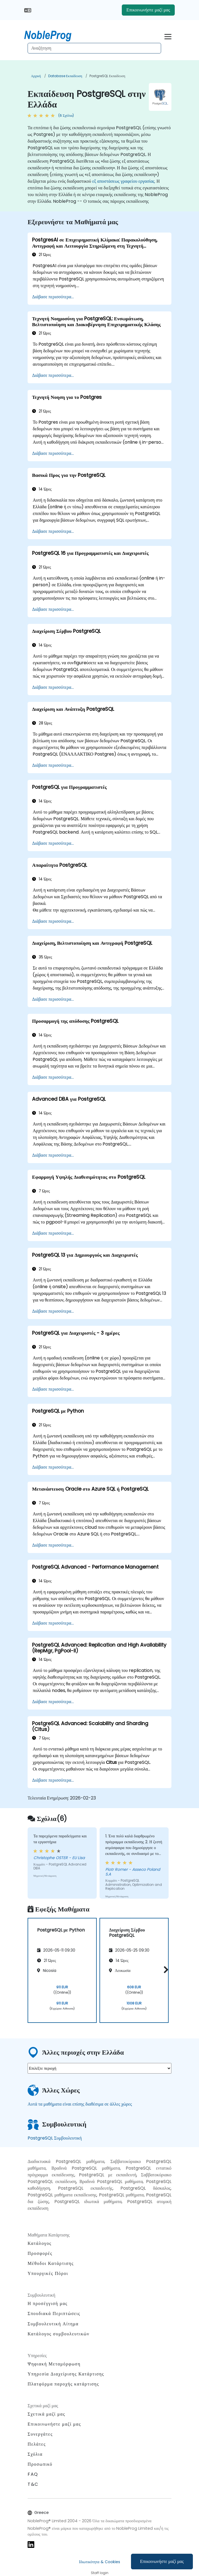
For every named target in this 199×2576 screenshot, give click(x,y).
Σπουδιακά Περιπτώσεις (54, 2313)
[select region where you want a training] (99, 2068)
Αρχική (36, 76)
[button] (164, 1969)
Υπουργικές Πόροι (48, 2273)
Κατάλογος (40, 2243)
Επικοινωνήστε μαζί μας (162, 2561)
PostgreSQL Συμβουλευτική (55, 2138)
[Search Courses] (94, 48)
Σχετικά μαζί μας (46, 2414)
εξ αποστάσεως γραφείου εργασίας (123, 181)
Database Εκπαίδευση (65, 76)
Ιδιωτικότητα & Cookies (99, 2562)
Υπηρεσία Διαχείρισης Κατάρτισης (66, 2374)
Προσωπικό (40, 2464)
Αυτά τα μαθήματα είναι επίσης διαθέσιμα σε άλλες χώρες (80, 2104)
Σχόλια (35, 2454)
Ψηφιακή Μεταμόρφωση (54, 2364)
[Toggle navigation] (168, 35)
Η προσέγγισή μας (47, 2303)
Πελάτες (37, 2444)
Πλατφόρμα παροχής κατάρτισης (63, 2384)
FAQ (33, 2474)
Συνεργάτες (40, 2434)
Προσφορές (40, 2253)
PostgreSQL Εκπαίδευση (107, 76)
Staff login (99, 2572)
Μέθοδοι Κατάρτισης (51, 2263)
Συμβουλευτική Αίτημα (53, 2324)
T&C (33, 2484)
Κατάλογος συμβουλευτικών (58, 2334)
